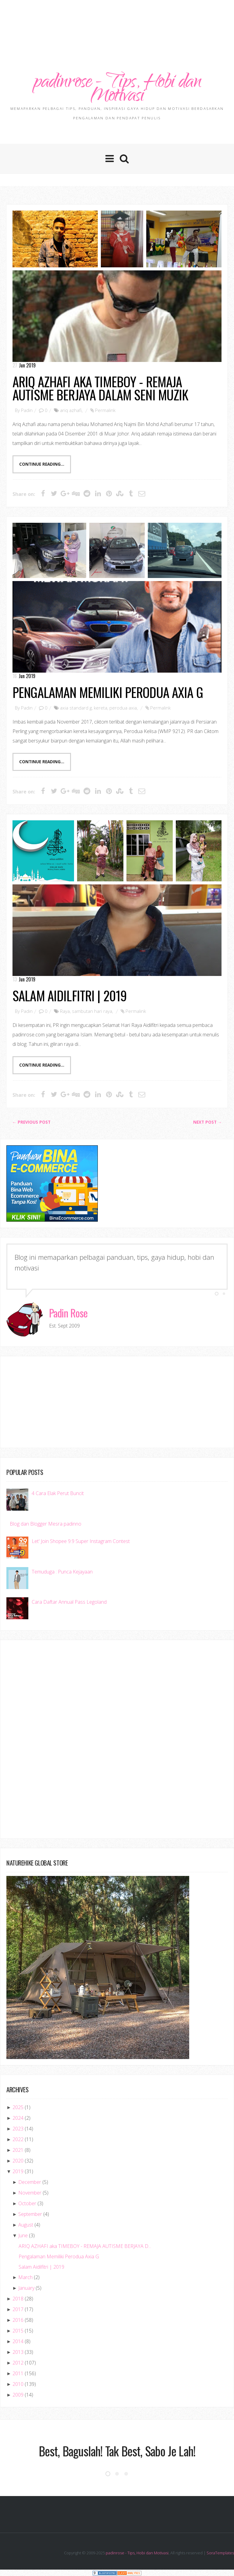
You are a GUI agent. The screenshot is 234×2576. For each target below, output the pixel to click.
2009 (17, 2395)
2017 (17, 2309)
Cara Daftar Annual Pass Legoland (69, 1602)
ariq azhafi (71, 410)
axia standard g (76, 708)
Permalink (105, 410)
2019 (17, 2171)
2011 (17, 2373)
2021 (17, 2150)
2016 (17, 2320)
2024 (17, 2118)
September (30, 2214)
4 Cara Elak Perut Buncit (58, 1493)
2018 (17, 2299)
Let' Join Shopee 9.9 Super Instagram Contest (81, 1541)
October (27, 2203)
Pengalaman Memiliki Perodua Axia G (107, 692)
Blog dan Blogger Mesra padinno (45, 1524)
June (23, 2235)
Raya (65, 1011)
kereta (100, 708)
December (29, 2182)
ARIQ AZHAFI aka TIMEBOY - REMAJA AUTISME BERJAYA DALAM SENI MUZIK (100, 388)
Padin (27, 410)
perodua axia (123, 708)
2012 (17, 2363)
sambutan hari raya (92, 1011)
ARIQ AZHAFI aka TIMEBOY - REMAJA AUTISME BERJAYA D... (85, 2246)
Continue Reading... (41, 464)
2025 (17, 2107)
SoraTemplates (220, 2553)
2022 (17, 2139)
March (25, 2277)
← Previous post (31, 1122)
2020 (17, 2161)
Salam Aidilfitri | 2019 (69, 995)
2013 (17, 2352)
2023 (17, 2129)
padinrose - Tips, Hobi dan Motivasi (117, 90)
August (25, 2225)
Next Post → (207, 1122)
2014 (17, 2341)
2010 (17, 2384)
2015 (17, 2331)
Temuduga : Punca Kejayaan (62, 1571)
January (26, 2288)
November (29, 2193)
